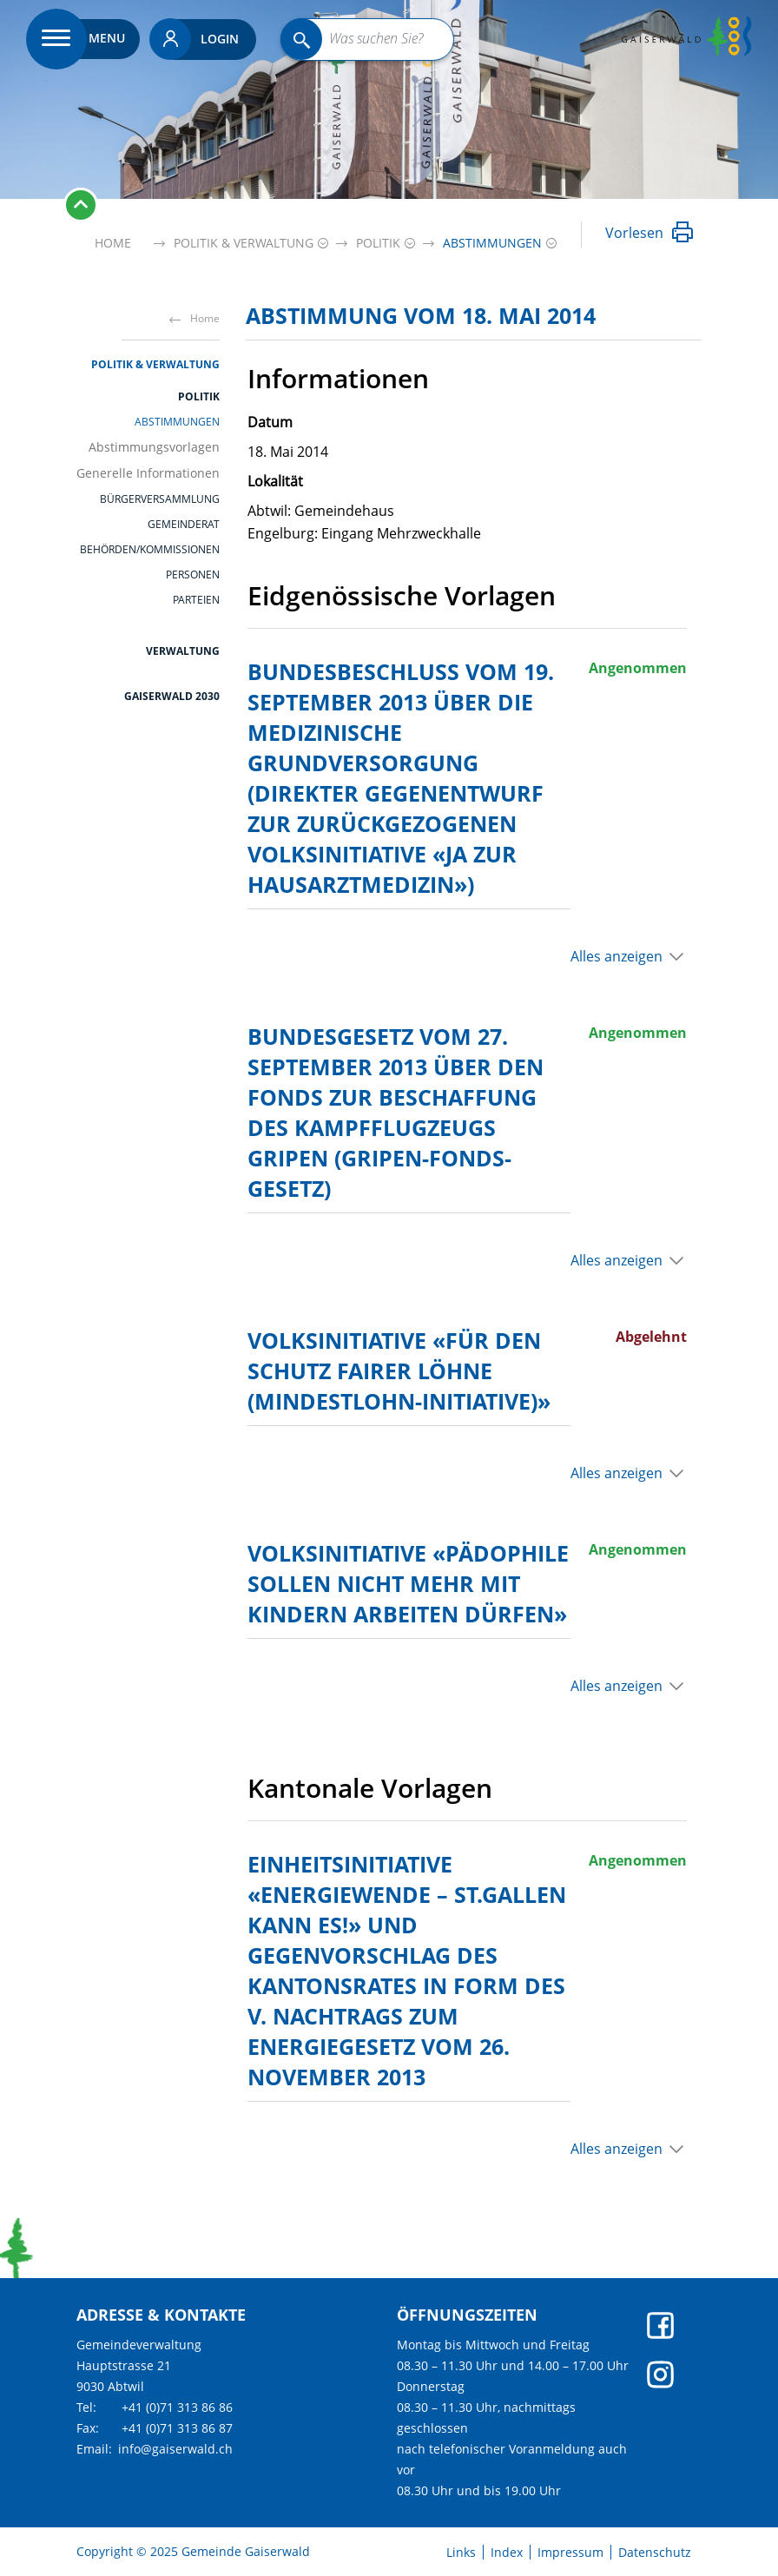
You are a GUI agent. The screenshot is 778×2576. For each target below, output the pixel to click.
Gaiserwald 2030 (172, 696)
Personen (193, 575)
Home (113, 242)
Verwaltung (183, 651)
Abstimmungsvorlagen (154, 447)
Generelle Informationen (148, 473)
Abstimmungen (177, 422)
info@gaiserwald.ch (175, 2449)
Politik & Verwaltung (155, 364)
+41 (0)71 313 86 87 (177, 2428)
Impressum (570, 2552)
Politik (199, 396)
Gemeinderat (184, 525)
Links (461, 2552)
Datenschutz (654, 2552)
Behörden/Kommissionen (150, 550)
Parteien (196, 600)
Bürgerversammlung (160, 499)
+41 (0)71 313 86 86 (177, 2407)
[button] (243, 242)
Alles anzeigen (616, 956)
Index (507, 2552)
